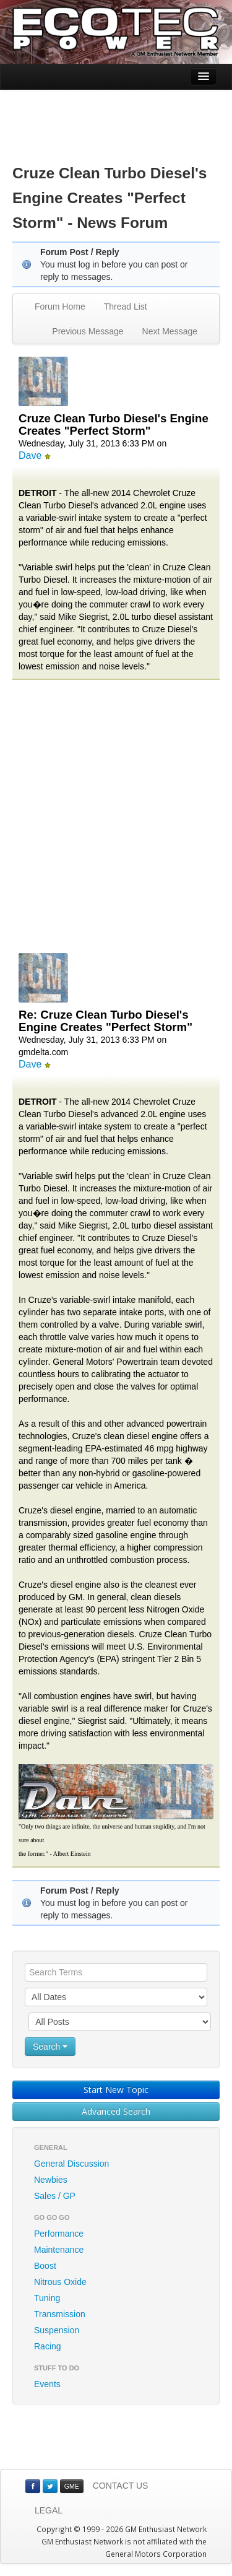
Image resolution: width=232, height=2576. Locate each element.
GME (71, 2486)
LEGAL (48, 2510)
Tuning (47, 2298)
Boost (45, 2266)
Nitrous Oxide (60, 2282)
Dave (30, 455)
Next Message (169, 331)
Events (47, 2384)
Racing (47, 2346)
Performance (59, 2234)
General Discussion (71, 2164)
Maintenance (59, 2250)
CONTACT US (120, 2486)
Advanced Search (116, 2111)
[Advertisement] (116, 117)
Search (50, 2047)
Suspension (56, 2330)
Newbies (50, 2180)
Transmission (59, 2314)
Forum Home (60, 306)
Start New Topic (116, 2089)
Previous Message (87, 331)
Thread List (125, 306)
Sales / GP (54, 2196)
